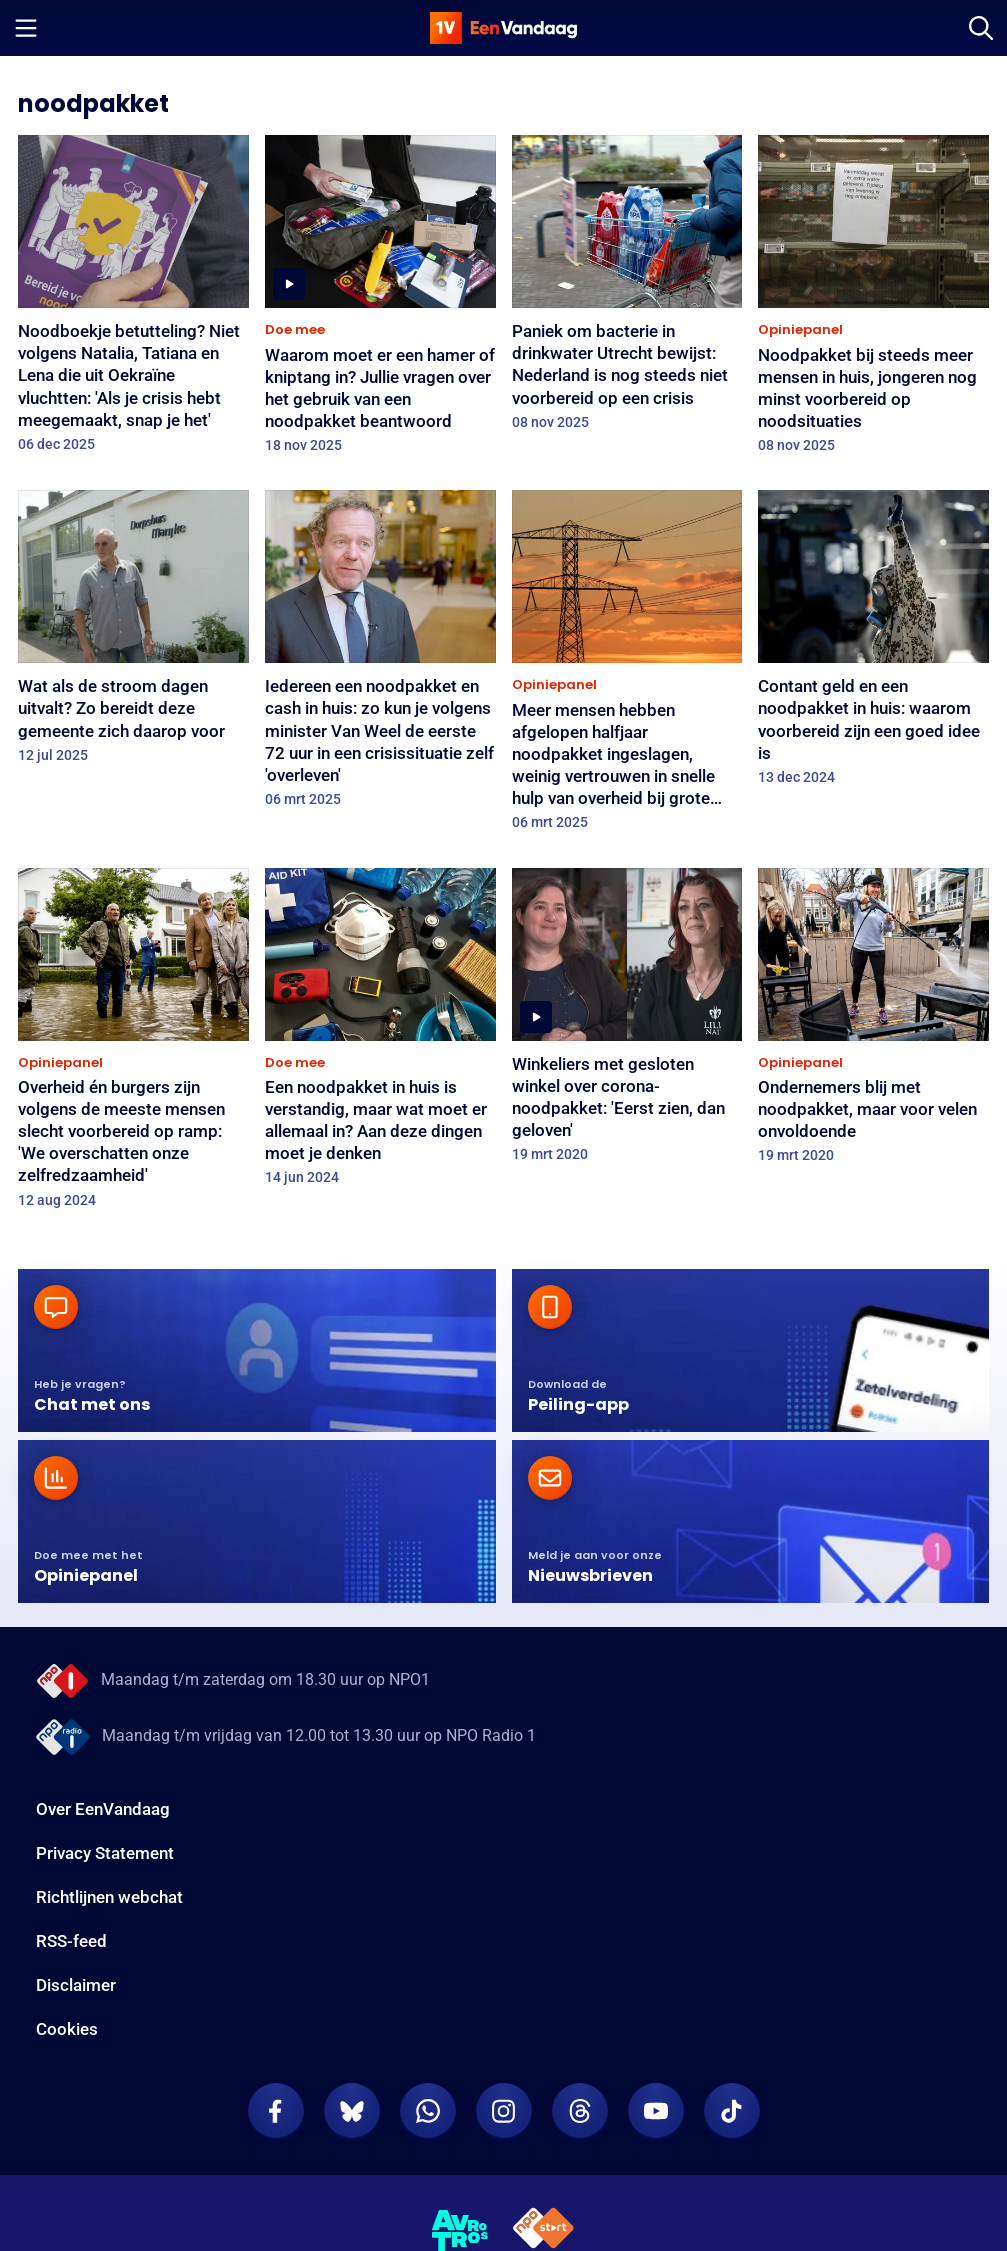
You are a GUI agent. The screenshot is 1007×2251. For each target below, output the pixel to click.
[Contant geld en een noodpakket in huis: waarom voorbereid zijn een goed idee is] (873, 644)
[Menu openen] (26, 28)
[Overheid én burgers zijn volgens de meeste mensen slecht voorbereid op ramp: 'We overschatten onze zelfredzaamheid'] (133, 1044)
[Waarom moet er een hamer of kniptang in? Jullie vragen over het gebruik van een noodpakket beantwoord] (380, 300)
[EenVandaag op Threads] (580, 2111)
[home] (504, 28)
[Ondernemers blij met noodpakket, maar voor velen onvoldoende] (873, 1022)
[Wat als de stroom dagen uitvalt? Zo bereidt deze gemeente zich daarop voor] (133, 633)
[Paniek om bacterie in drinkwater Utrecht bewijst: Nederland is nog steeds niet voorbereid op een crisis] (627, 289)
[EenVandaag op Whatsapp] (428, 2111)
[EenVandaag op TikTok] (732, 2111)
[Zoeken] (981, 28)
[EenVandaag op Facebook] (276, 2111)
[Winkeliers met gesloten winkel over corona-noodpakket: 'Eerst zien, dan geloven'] (627, 1022)
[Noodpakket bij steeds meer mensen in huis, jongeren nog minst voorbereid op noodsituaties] (873, 300)
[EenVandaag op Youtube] (656, 2111)
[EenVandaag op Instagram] (504, 2111)
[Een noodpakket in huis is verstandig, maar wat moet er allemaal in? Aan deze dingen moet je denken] (380, 1033)
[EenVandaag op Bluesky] (352, 2111)
